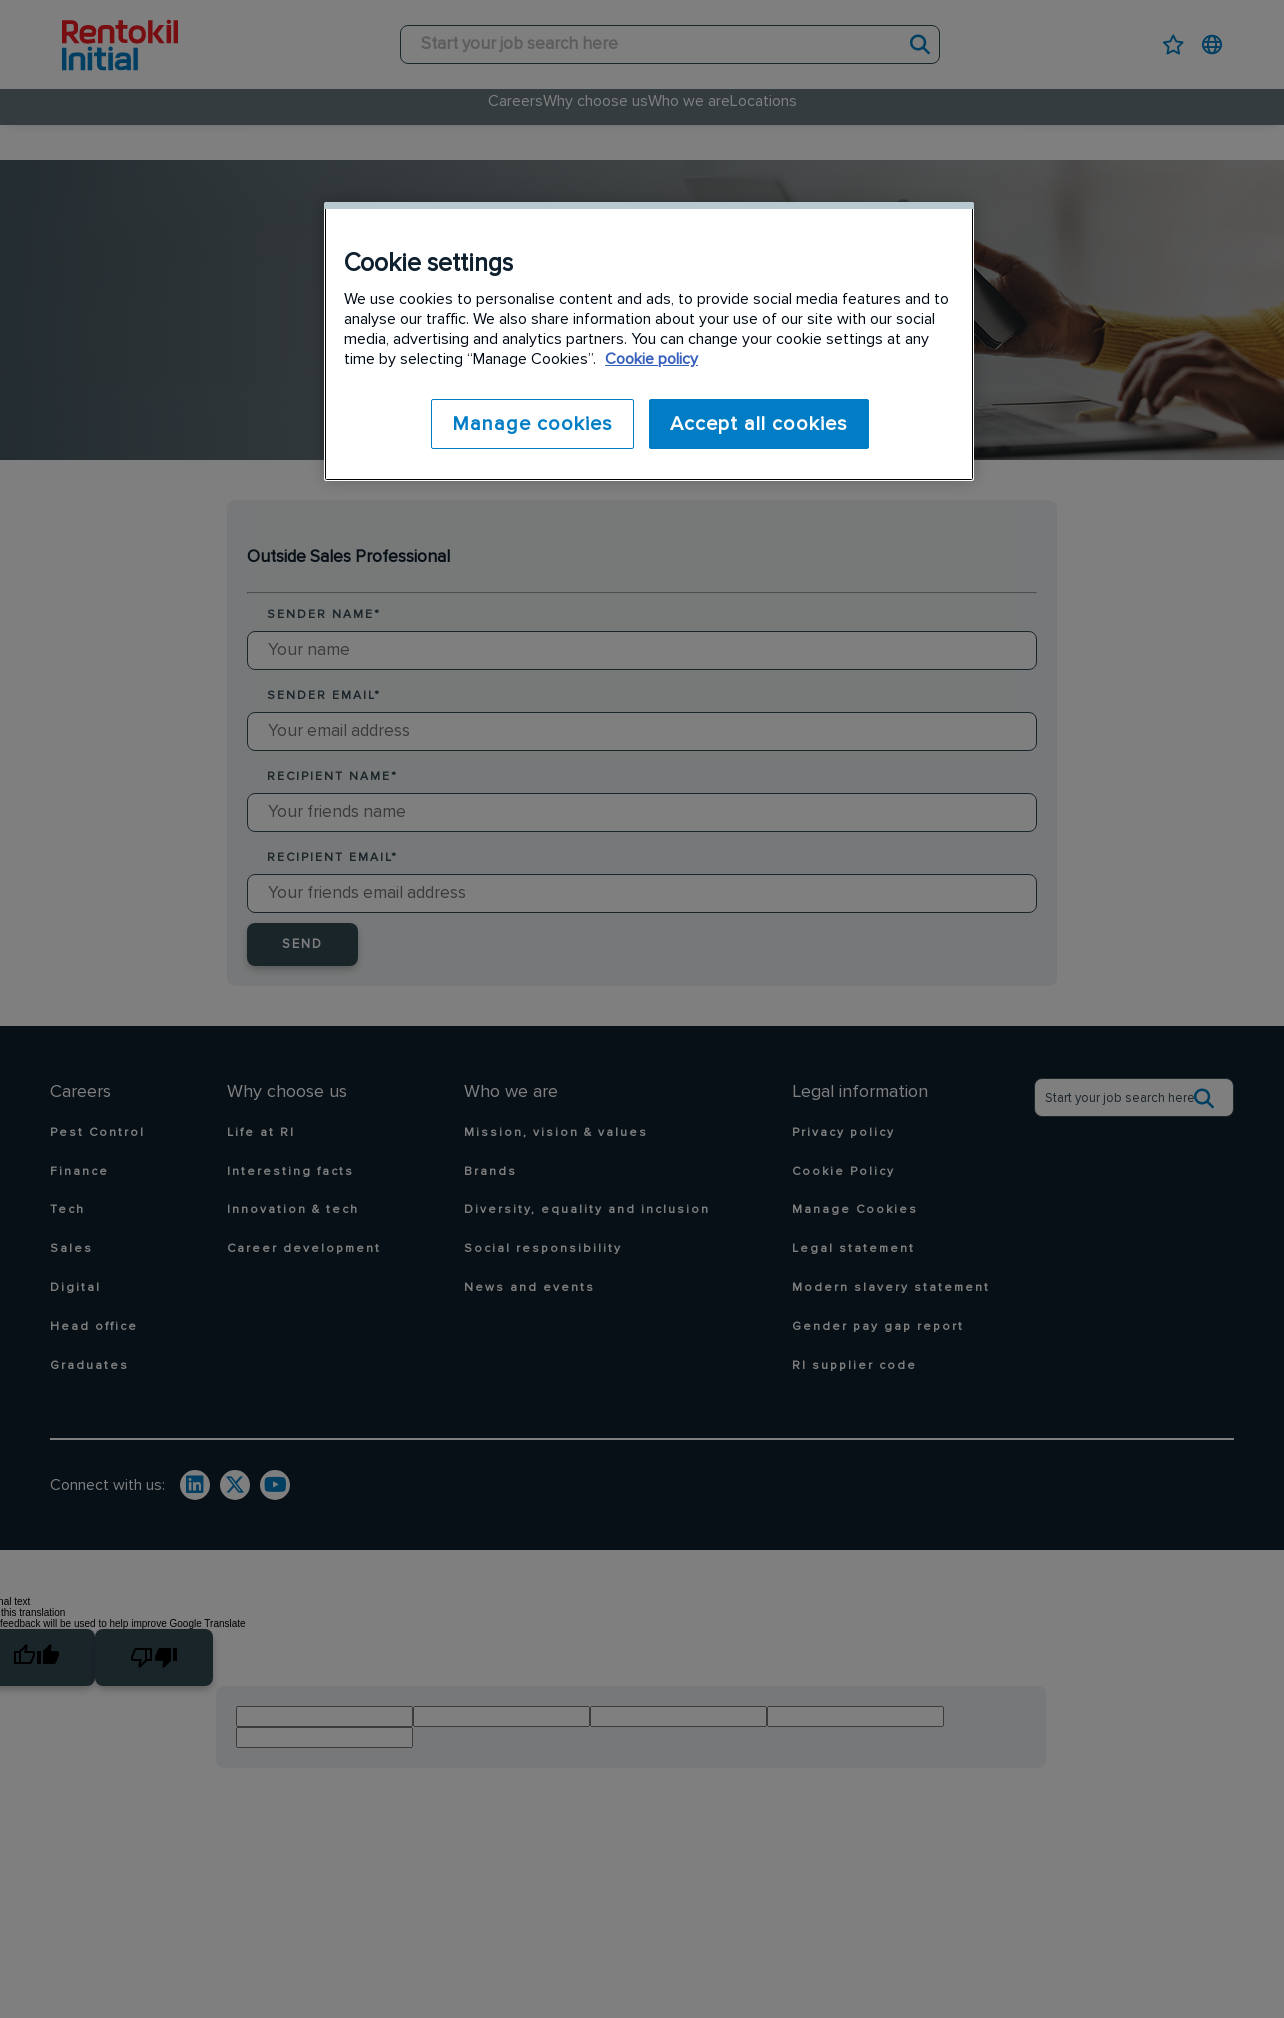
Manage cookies (527, 424)
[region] (649, 340)
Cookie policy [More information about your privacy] (651, 359)
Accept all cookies (759, 424)
